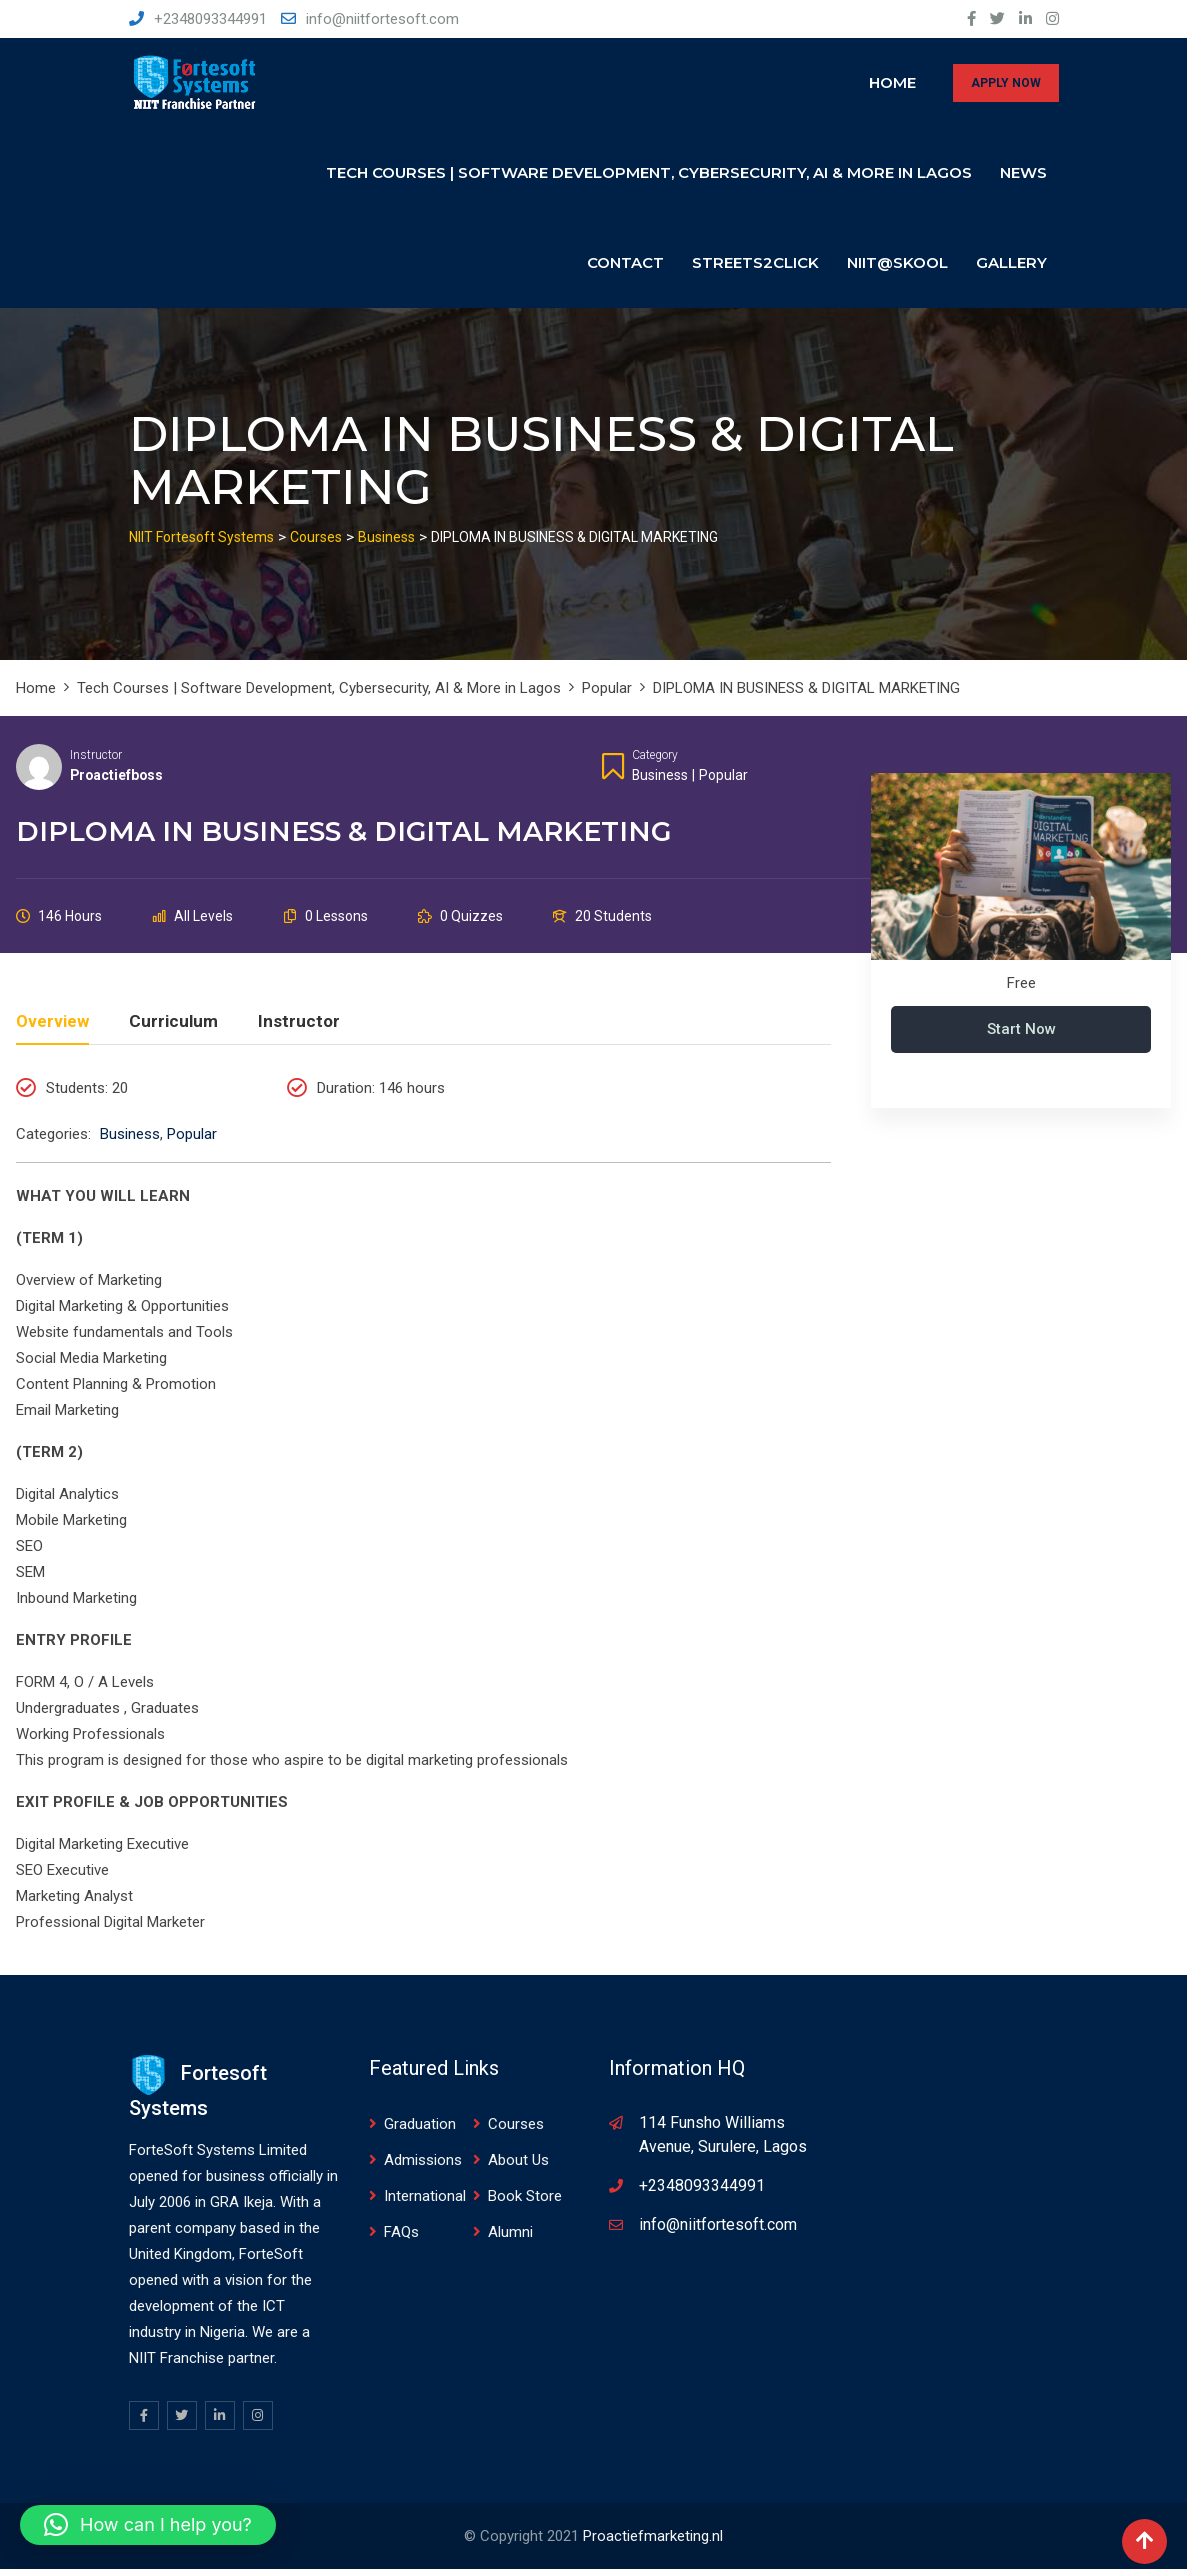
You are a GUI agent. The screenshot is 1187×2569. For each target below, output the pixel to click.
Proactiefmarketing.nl (653, 2536)
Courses (516, 2124)
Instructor (96, 755)
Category (655, 755)
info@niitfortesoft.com (382, 19)
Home (892, 82)
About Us (518, 2160)
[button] (148, 2525)
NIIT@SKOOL (897, 262)
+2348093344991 (210, 19)
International (425, 2196)
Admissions (423, 2160)
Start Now (1021, 1029)
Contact (625, 262)
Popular (723, 775)
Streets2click (755, 262)
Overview (52, 1022)
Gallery (1011, 262)
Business (660, 775)
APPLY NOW (1006, 83)
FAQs (401, 2232)
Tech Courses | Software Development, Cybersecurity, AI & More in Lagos (649, 172)
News (1023, 172)
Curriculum (173, 1022)
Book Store (525, 2196)
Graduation (420, 2124)
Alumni (510, 2232)
